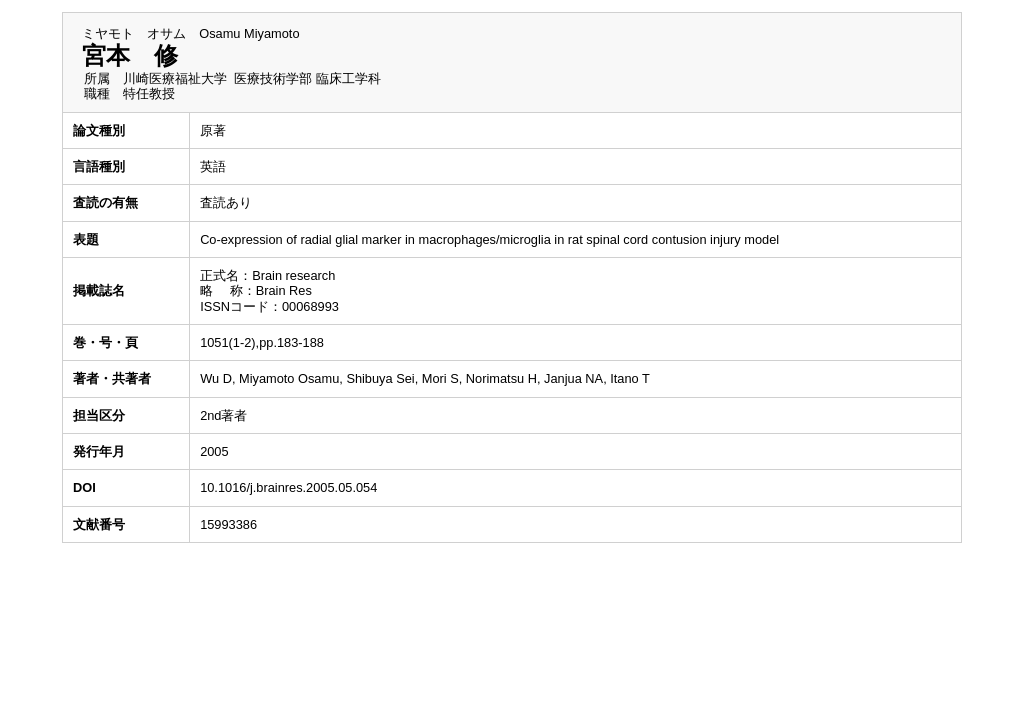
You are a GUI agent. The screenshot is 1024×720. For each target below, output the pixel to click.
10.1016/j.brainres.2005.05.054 (288, 487)
